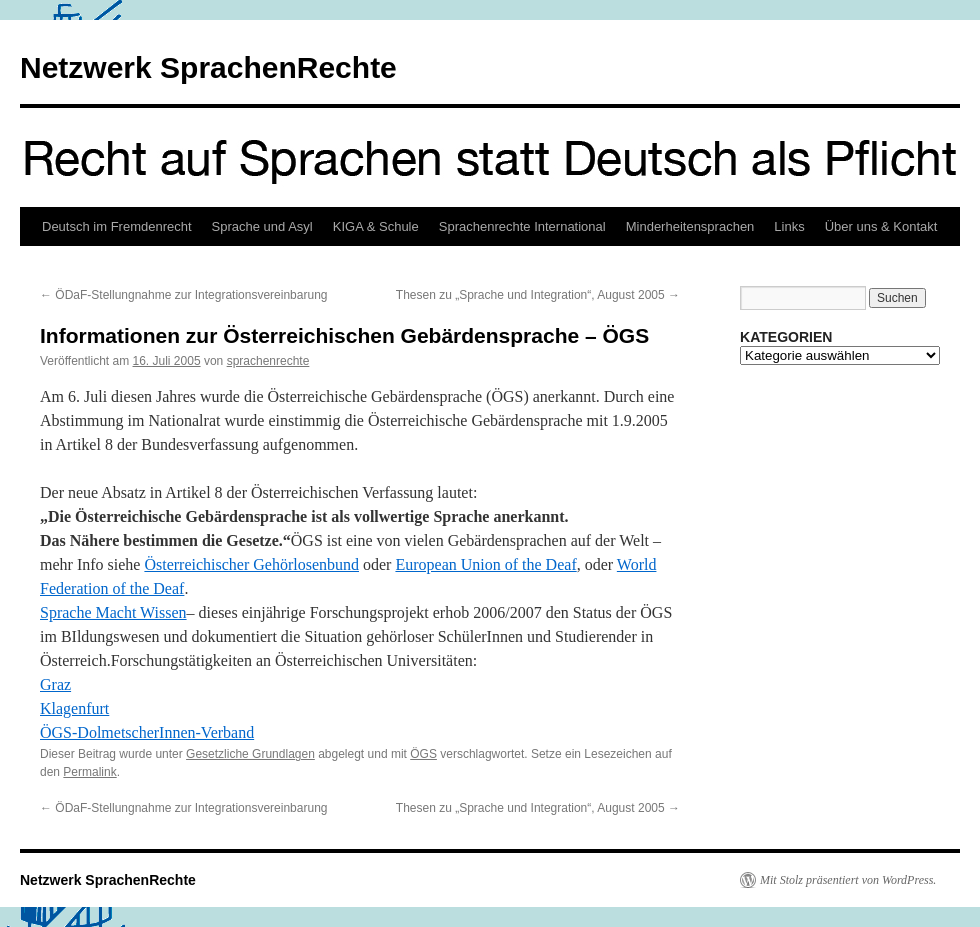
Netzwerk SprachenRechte (208, 67)
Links (789, 226)
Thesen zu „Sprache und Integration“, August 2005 (538, 295)
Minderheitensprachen (690, 226)
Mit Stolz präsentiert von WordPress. (848, 880)
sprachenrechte (268, 361)
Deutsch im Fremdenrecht (117, 226)
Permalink (89, 772)
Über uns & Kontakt (881, 226)
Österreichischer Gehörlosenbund (251, 564)
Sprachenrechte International (522, 226)
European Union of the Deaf (485, 564)
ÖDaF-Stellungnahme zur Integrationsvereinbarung (183, 295)
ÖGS (423, 754)
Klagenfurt (74, 708)
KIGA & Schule (376, 226)
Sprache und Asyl (262, 226)
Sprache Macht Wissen (113, 612)
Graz (55, 684)
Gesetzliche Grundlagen (250, 754)
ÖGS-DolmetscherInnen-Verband (147, 732)
